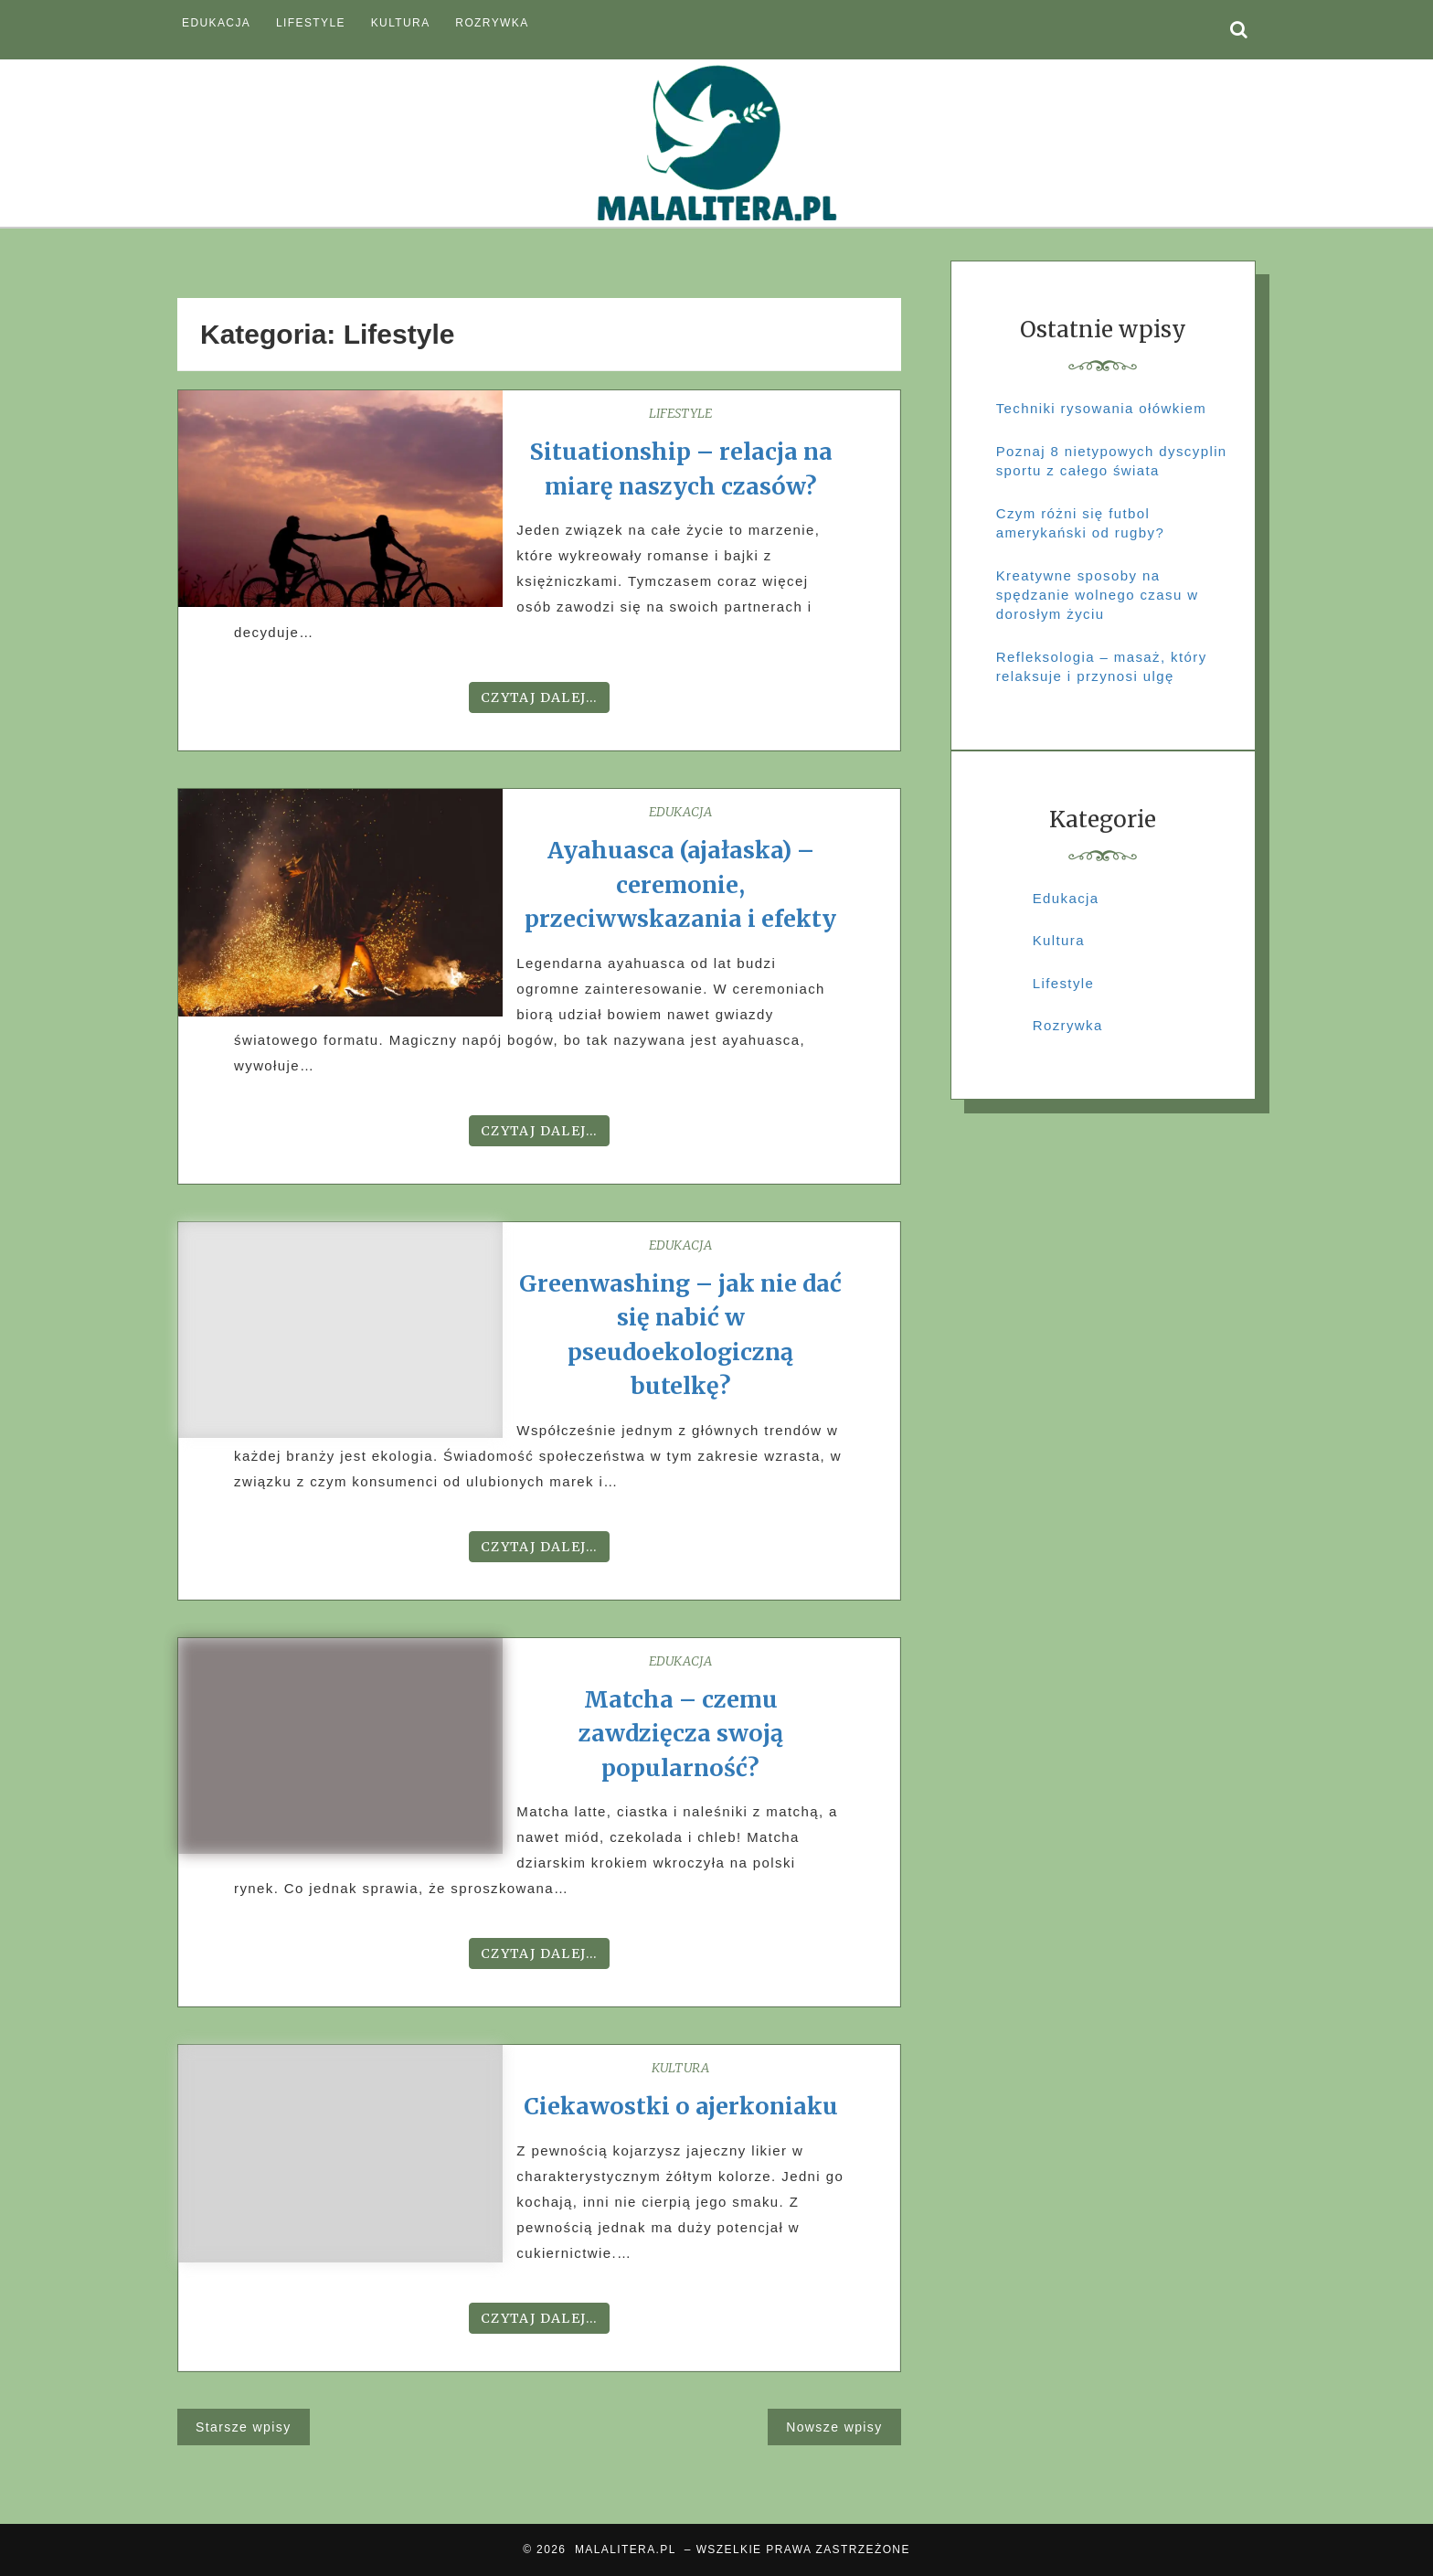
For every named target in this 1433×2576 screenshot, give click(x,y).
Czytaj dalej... (539, 697)
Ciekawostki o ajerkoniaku (681, 2106)
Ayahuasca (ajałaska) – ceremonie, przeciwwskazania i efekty (680, 884)
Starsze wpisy (244, 2427)
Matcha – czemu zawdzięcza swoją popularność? (681, 1734)
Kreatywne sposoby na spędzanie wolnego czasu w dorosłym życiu (1097, 595)
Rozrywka (491, 22)
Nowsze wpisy (834, 2427)
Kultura (400, 22)
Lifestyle (310, 22)
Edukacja (216, 22)
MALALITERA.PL (625, 2549)
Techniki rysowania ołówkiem (1101, 408)
